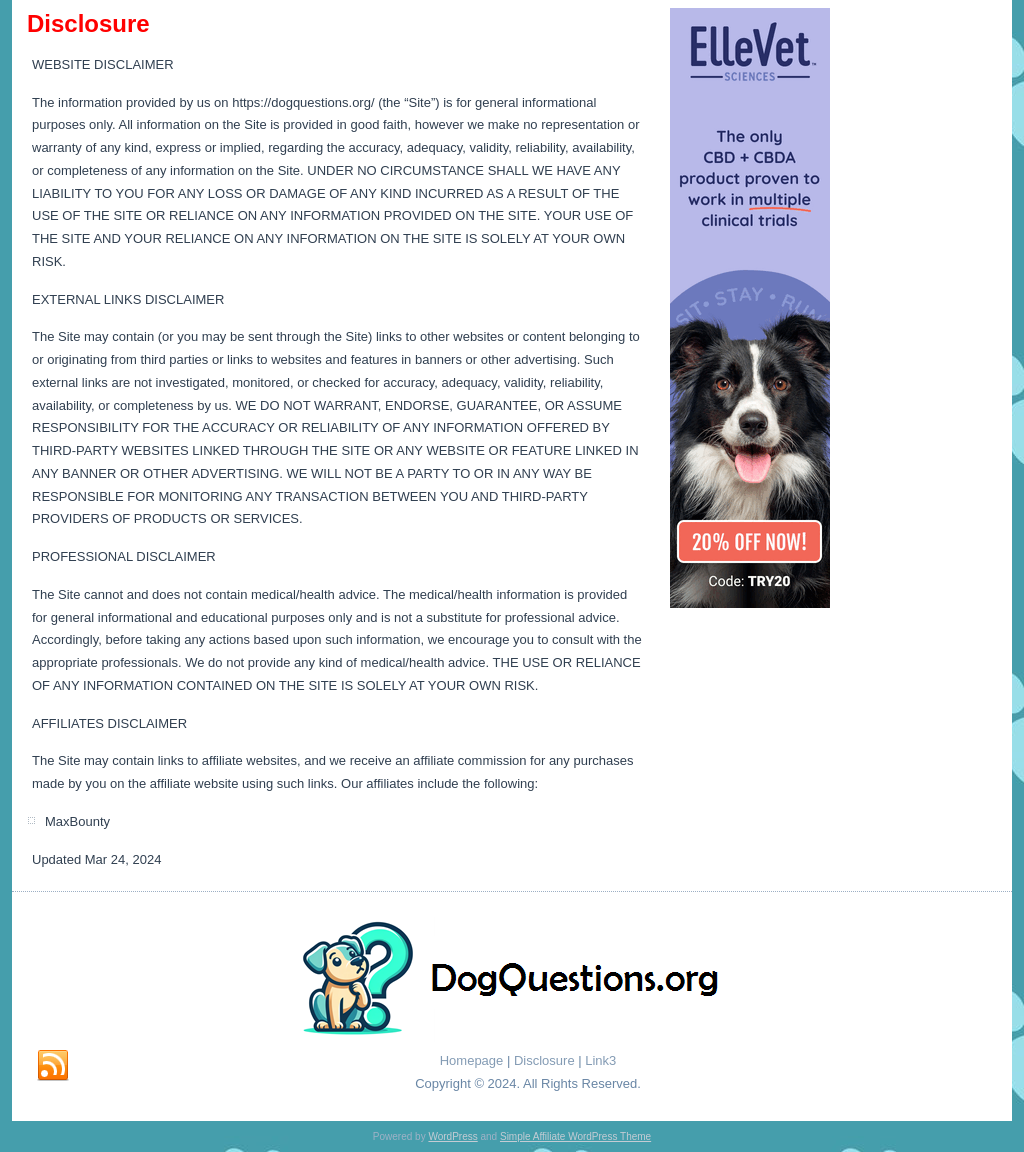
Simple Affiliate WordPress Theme (575, 1136)
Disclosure (544, 1060)
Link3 (600, 1060)
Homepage (472, 1060)
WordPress (452, 1136)
